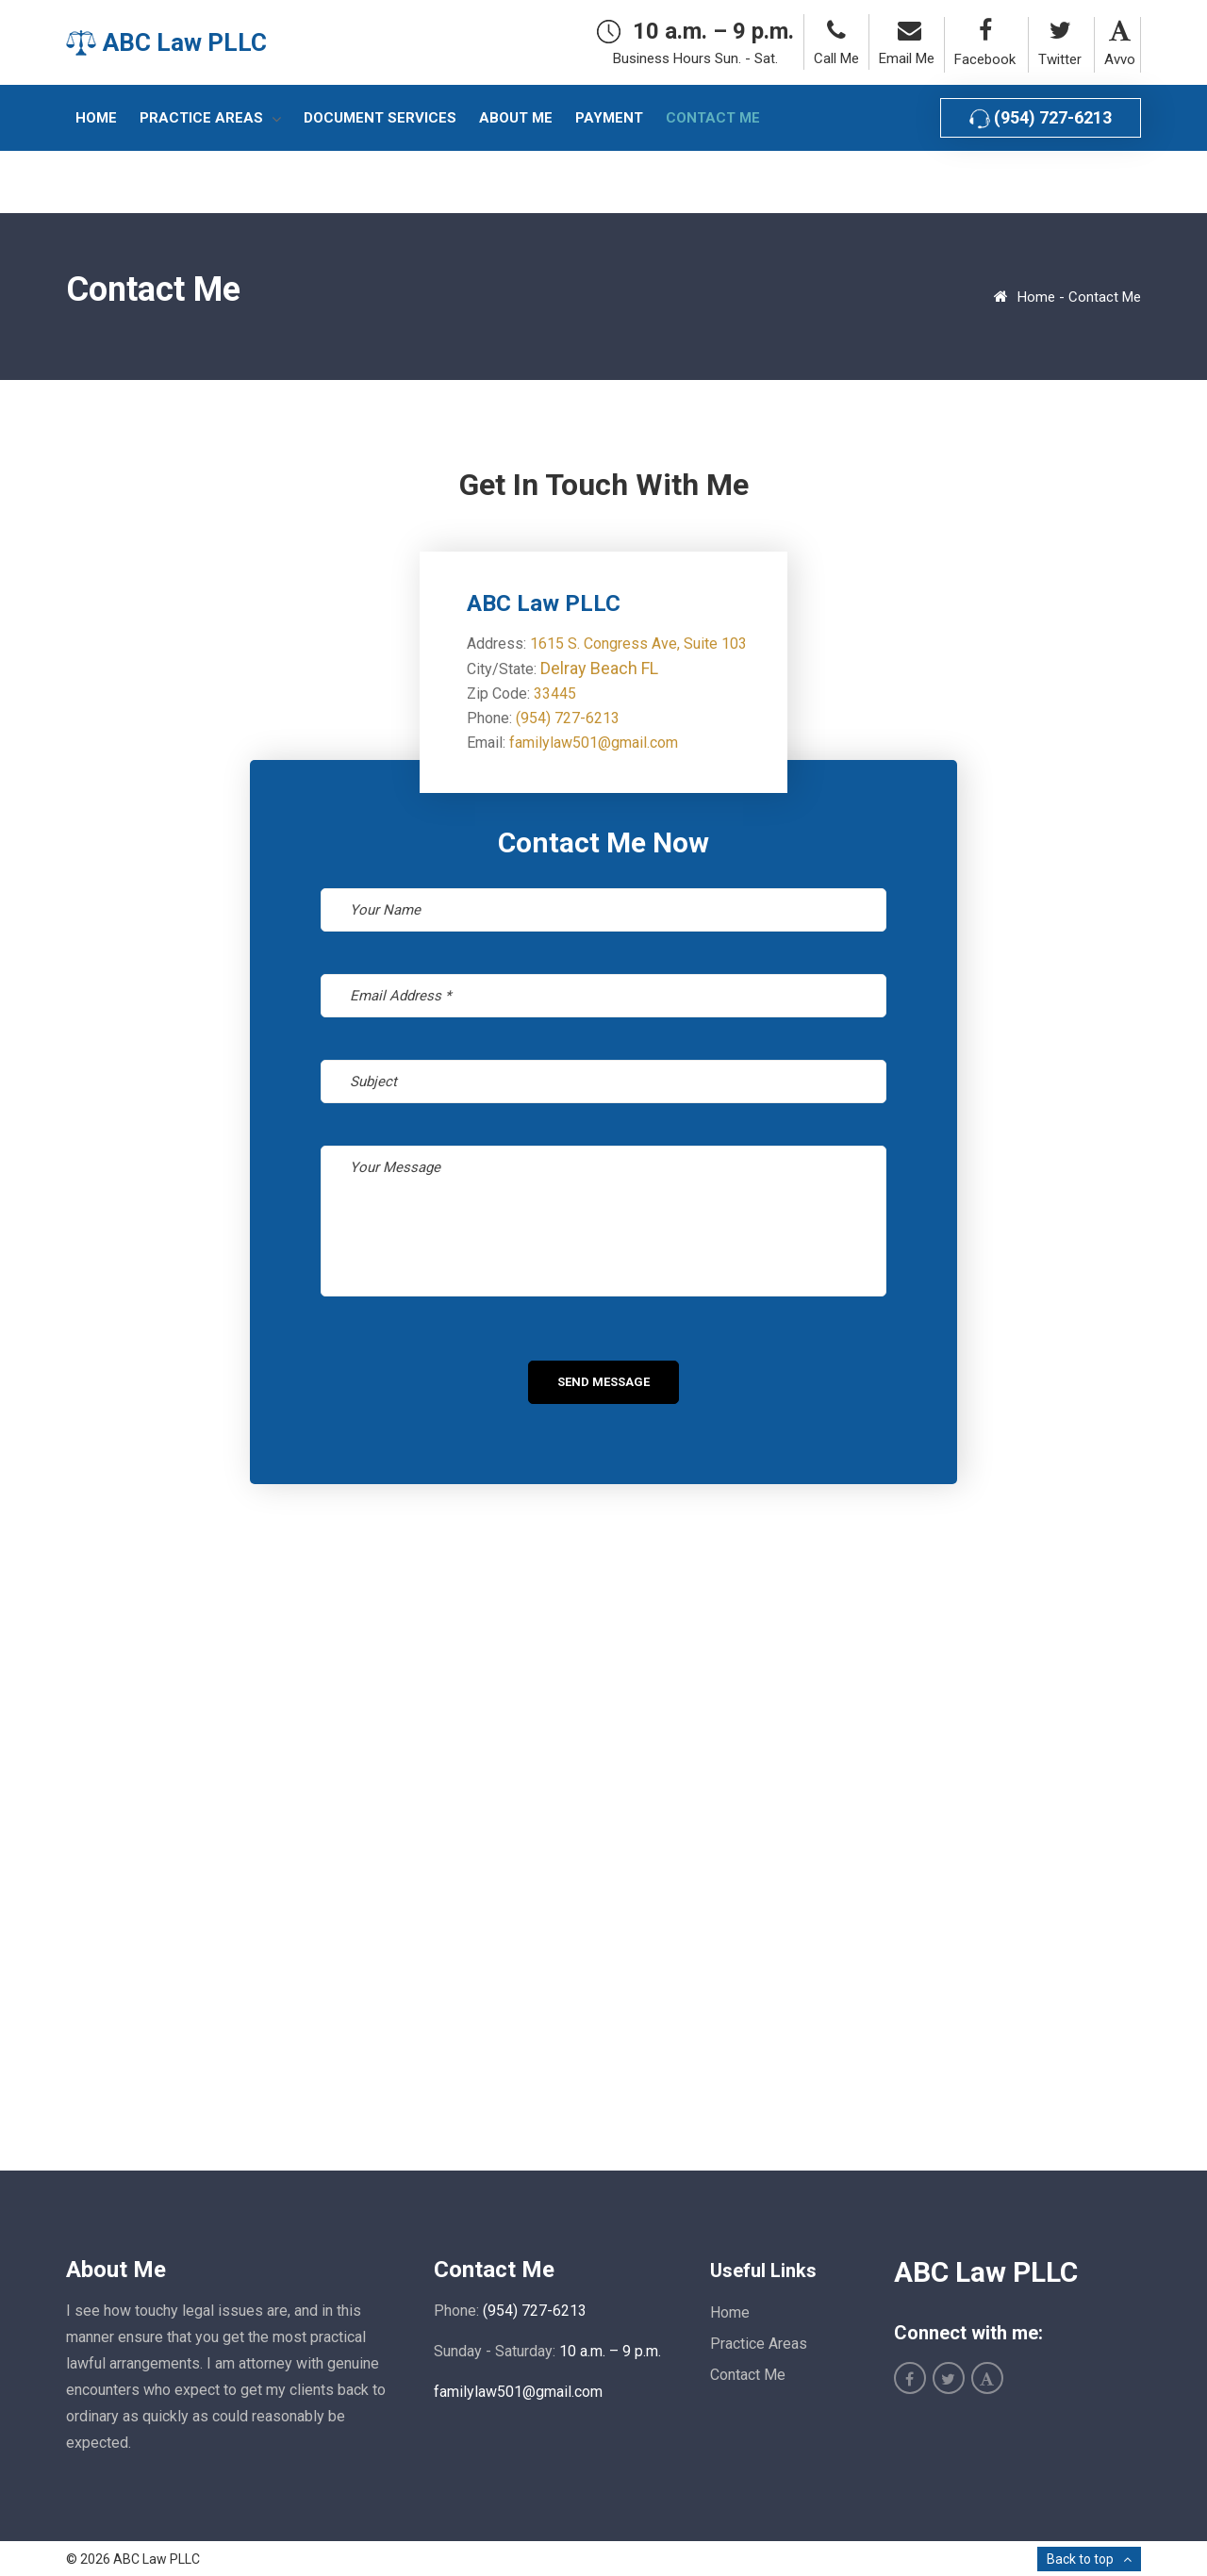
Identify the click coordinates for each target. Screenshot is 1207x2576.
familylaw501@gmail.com (593, 742)
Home (1036, 297)
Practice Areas (758, 2344)
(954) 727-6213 (1040, 118)
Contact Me (747, 2375)
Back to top (1080, 2559)
